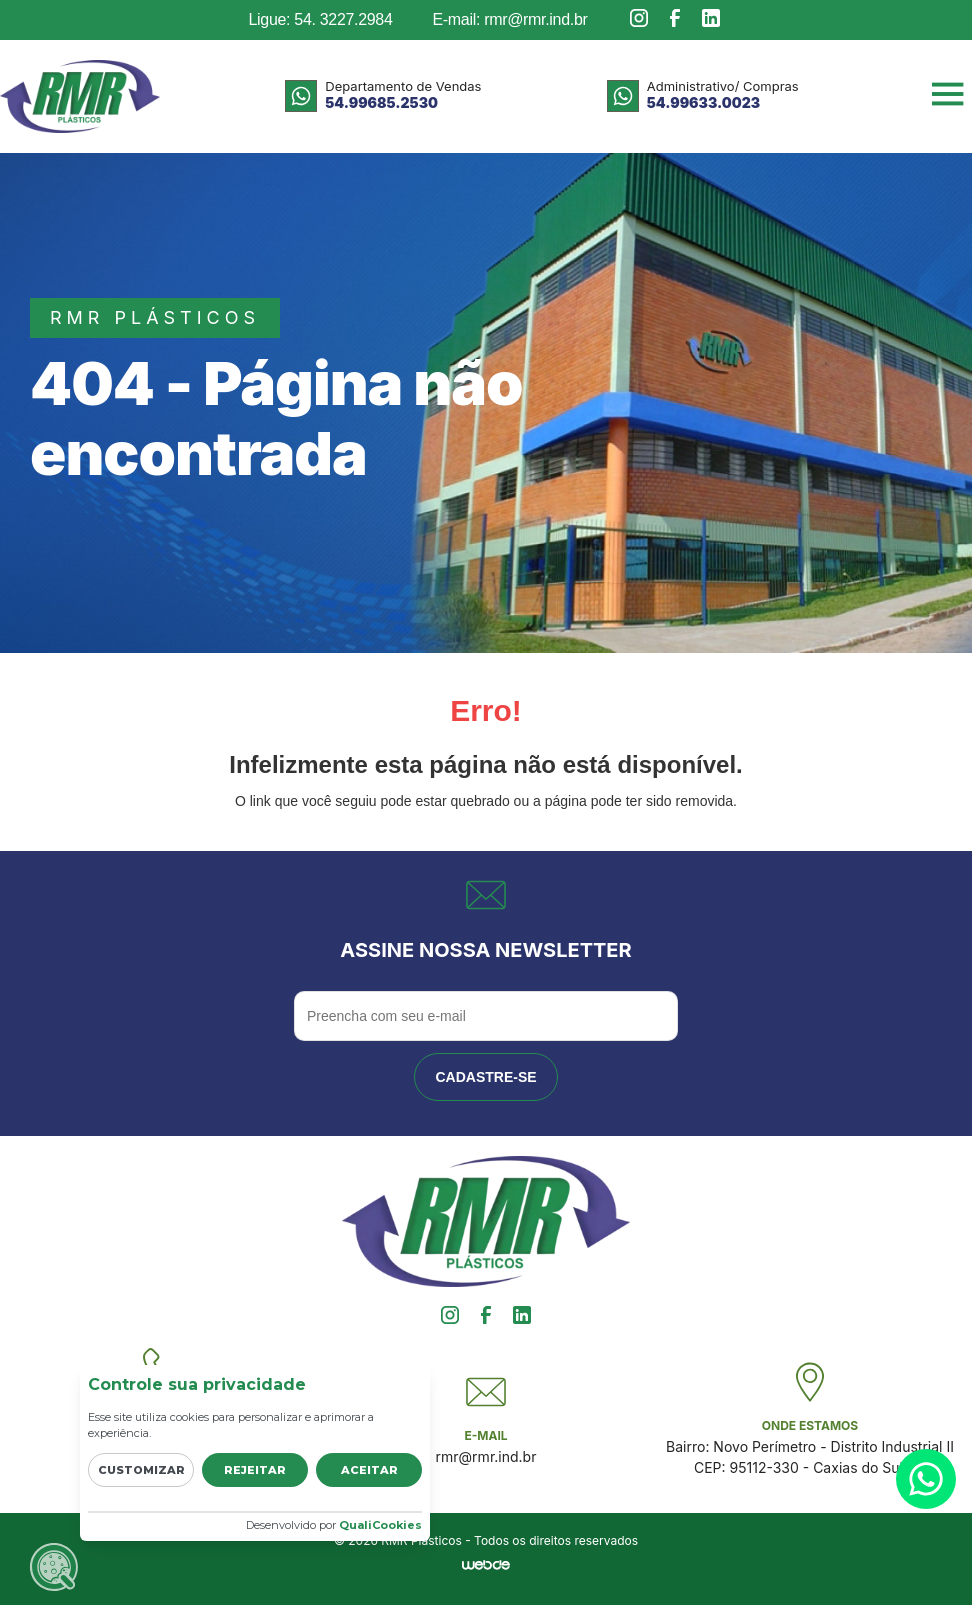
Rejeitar (255, 1470)
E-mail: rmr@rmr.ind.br (509, 19)
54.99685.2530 (381, 102)
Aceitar (369, 1470)
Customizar (141, 1470)
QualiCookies (380, 1525)
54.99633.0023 (703, 102)
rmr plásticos (155, 317)
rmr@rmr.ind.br (486, 1456)
